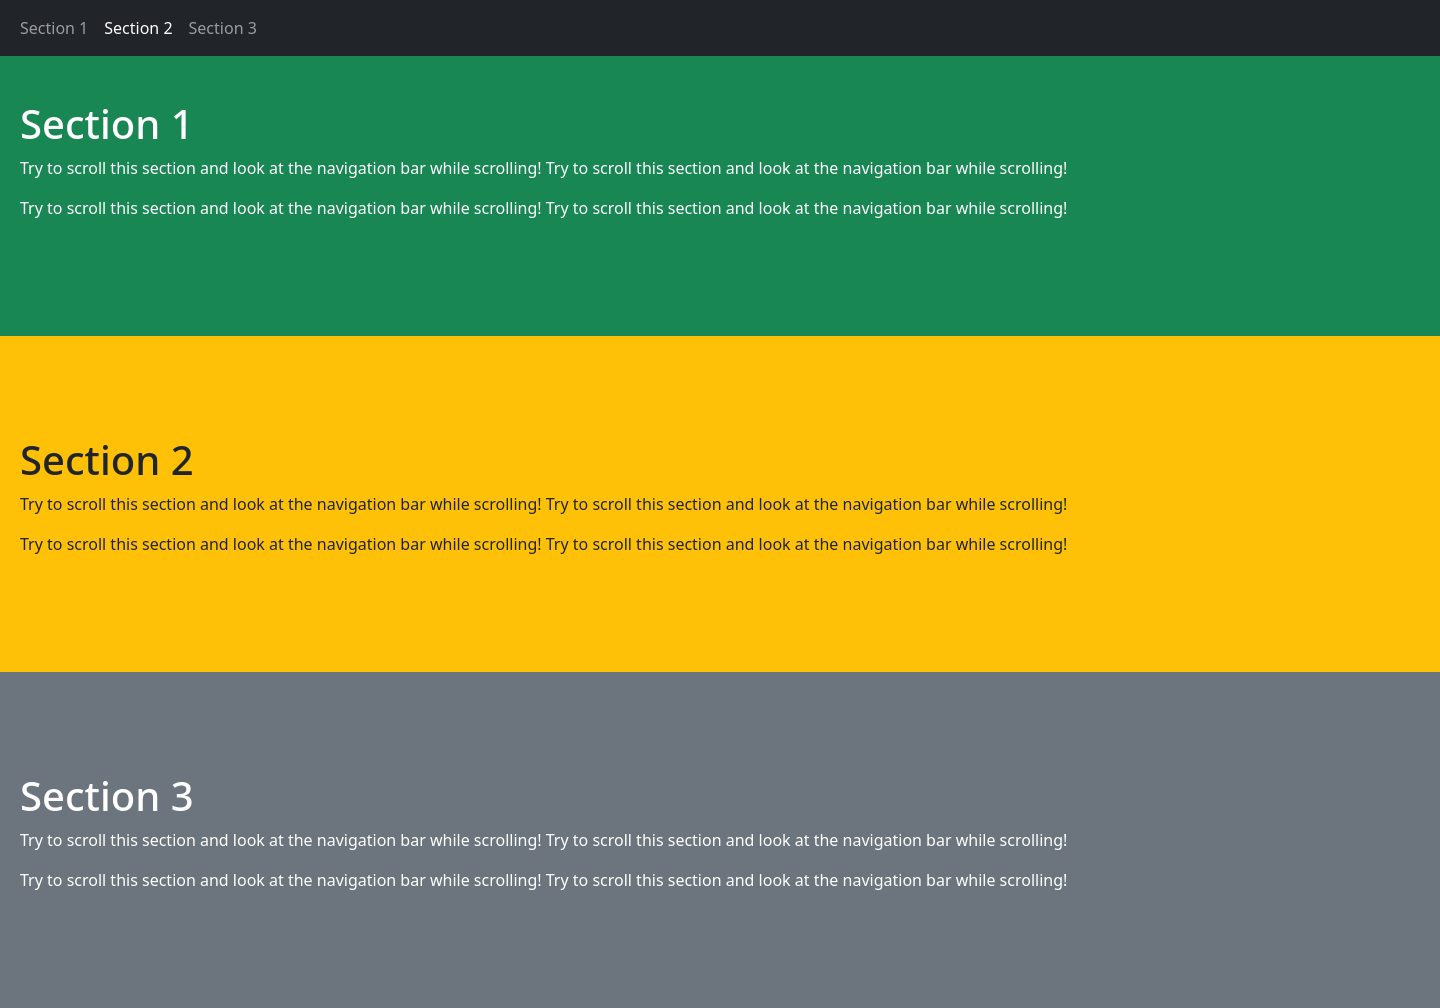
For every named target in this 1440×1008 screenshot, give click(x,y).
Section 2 (138, 28)
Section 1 (54, 28)
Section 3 (223, 28)
